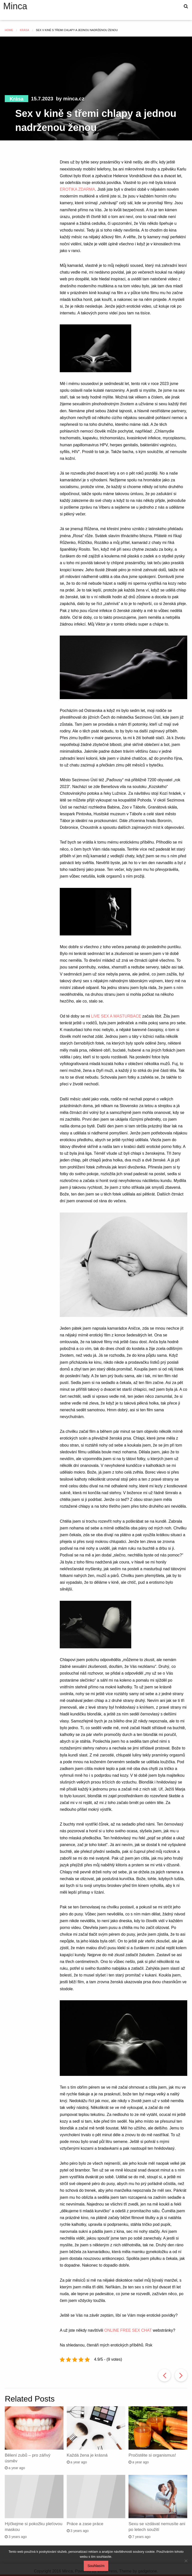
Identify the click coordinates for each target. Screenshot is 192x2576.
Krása (17, 99)
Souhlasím (96, 2566)
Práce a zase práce (85, 2523)
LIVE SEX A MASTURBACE (116, 1016)
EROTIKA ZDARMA (77, 189)
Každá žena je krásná (87, 2455)
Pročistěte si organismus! (152, 2455)
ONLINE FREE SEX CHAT (128, 2330)
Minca (15, 6)
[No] (185, 2560)
